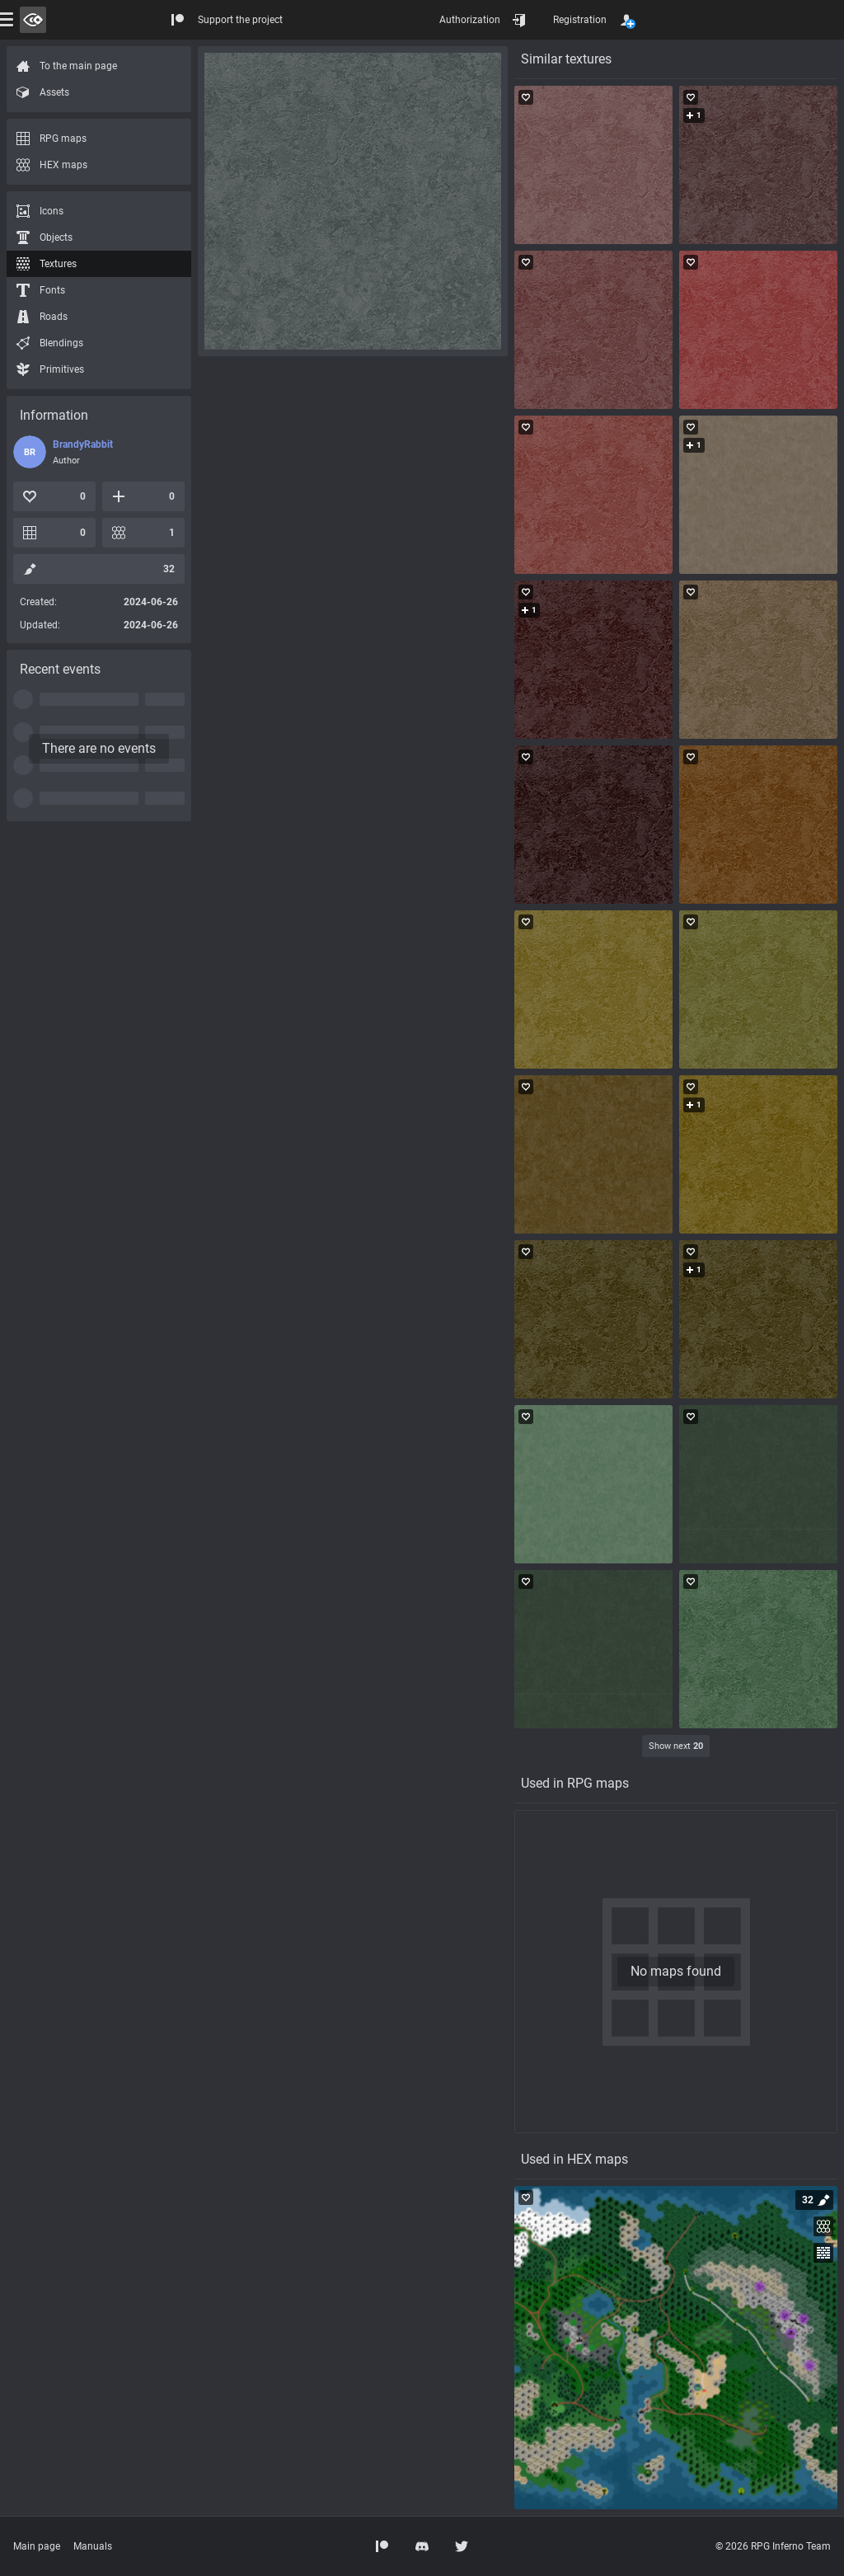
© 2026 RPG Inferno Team (773, 2546)
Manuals (92, 2546)
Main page (36, 2546)
